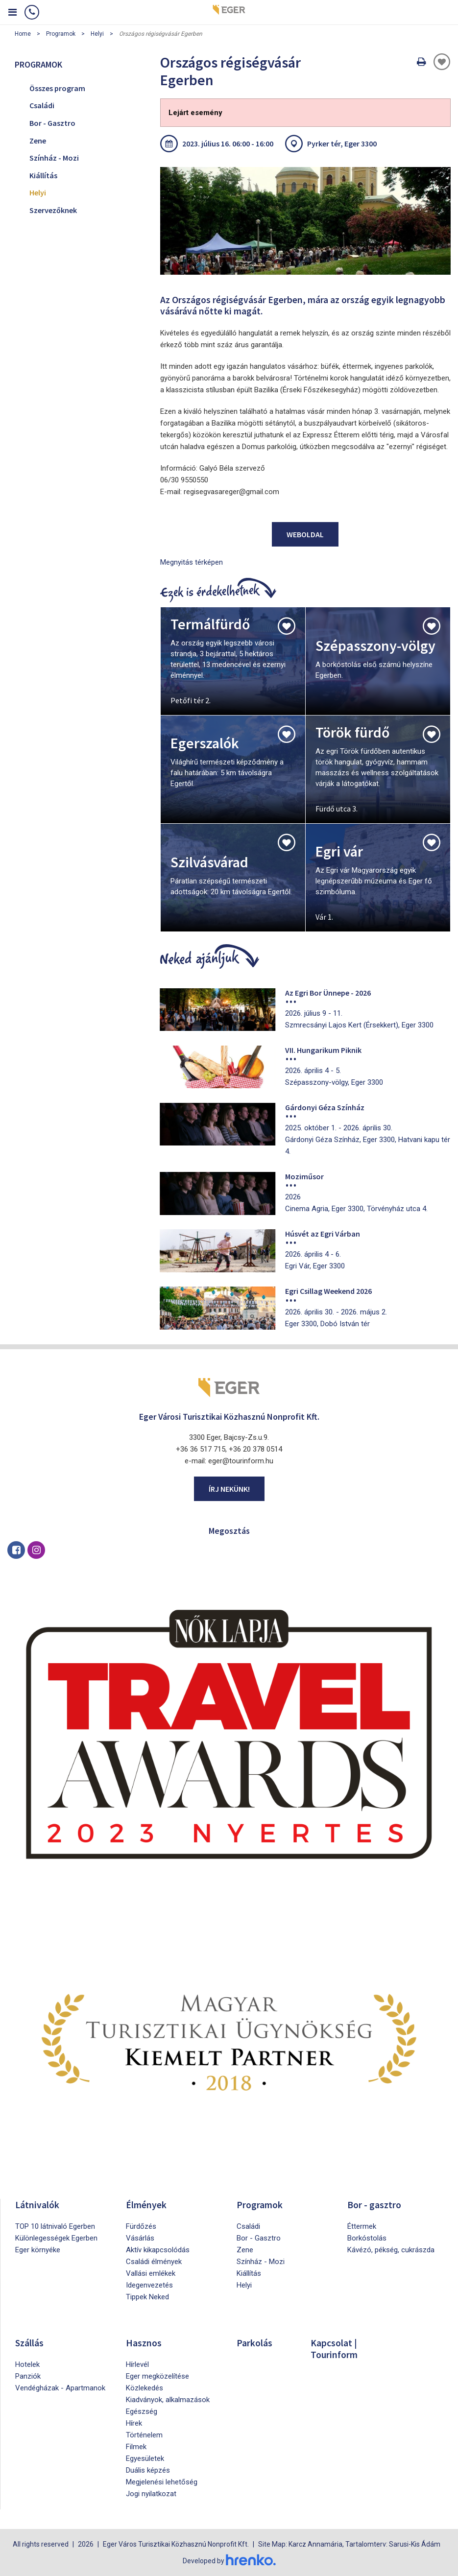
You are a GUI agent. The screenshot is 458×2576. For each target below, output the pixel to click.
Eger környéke (37, 2249)
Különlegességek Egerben (56, 2238)
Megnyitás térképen (191, 562)
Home (23, 33)
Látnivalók (37, 2204)
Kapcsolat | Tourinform (335, 2349)
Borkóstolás (366, 2238)
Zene (37, 140)
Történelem (144, 2435)
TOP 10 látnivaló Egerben (55, 2226)
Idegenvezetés (149, 2285)
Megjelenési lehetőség (161, 2482)
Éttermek (361, 2226)
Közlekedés (144, 2388)
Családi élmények (154, 2261)
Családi (41, 105)
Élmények (146, 2204)
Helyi (97, 33)
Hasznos (144, 2343)
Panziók (28, 2376)
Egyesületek (145, 2458)
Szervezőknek (53, 210)
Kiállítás (43, 175)
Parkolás (254, 2343)
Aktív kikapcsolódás (158, 2249)
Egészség (141, 2411)
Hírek (134, 2423)
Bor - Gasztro (52, 123)
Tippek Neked (147, 2296)
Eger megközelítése (157, 2376)
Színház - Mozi (54, 158)
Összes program (57, 88)
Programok (60, 33)
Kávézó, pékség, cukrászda (390, 2249)
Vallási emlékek (150, 2273)
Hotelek (27, 2364)
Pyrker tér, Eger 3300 (342, 143)
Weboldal (305, 534)
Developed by (229, 2560)
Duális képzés (148, 2470)
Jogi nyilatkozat (151, 2493)
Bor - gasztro (374, 2204)
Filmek (136, 2446)
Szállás (30, 2343)
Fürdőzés (141, 2226)
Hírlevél (137, 2364)
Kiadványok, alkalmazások (168, 2399)
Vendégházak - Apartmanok (60, 2388)
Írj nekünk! (229, 1489)
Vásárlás (140, 2238)
